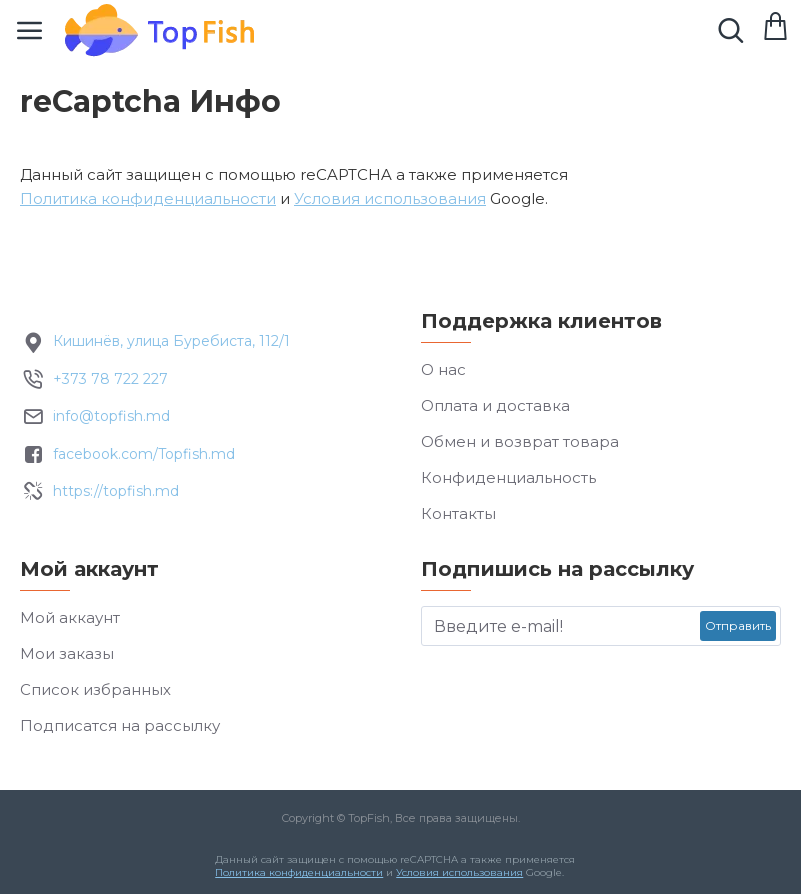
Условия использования (390, 198)
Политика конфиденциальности (148, 198)
